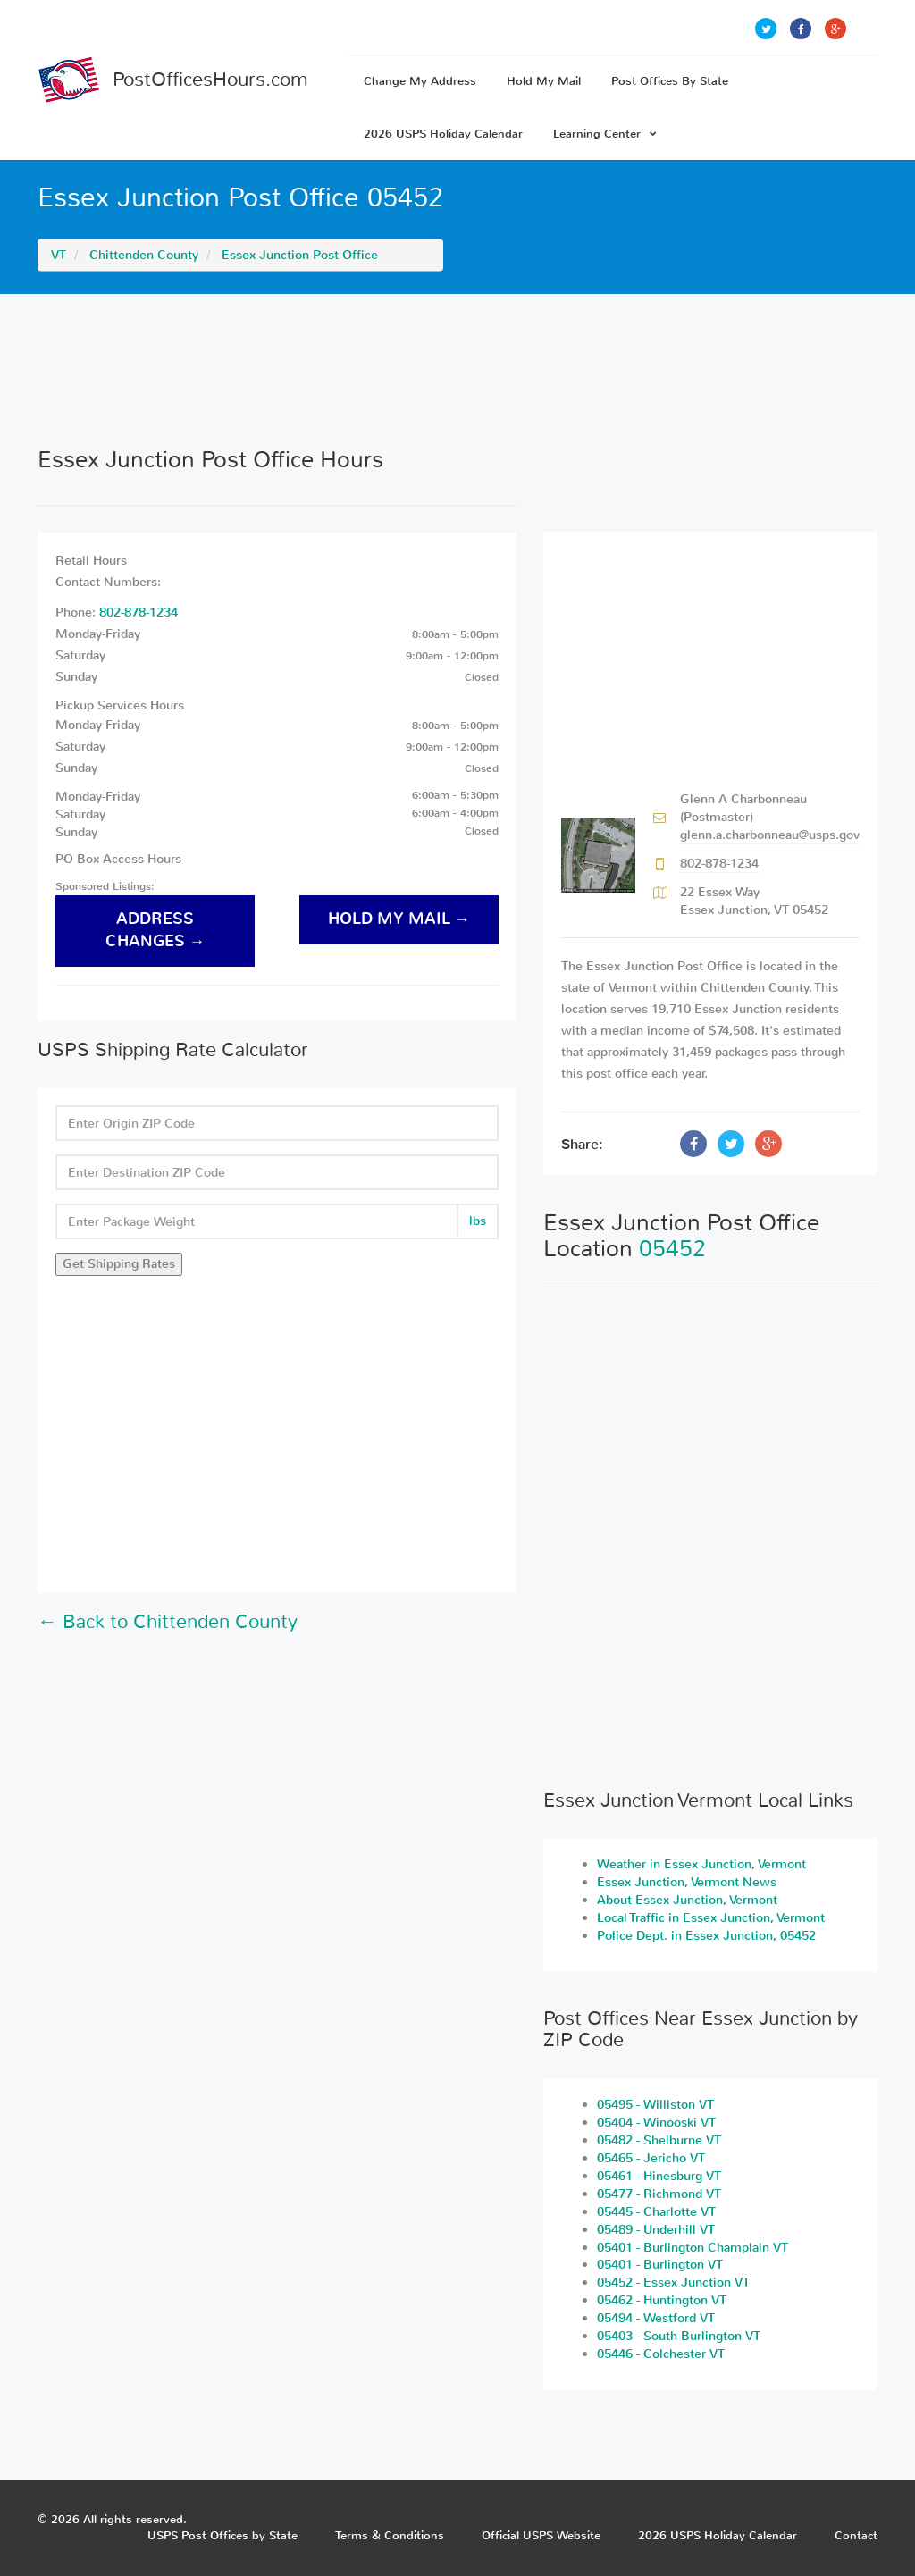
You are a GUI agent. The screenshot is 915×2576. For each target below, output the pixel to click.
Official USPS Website (541, 2535)
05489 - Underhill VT (656, 2229)
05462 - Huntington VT (661, 2300)
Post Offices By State (669, 80)
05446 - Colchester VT (661, 2353)
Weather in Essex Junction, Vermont (701, 1864)
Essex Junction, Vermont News (686, 1882)
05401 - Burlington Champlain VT (692, 2247)
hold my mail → (399, 919)
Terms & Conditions (389, 2535)
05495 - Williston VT (655, 2104)
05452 (672, 1248)
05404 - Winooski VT (656, 2122)
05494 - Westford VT (656, 2318)
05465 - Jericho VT (651, 2158)
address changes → (155, 930)
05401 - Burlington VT (660, 2264)
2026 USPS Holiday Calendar (443, 133)
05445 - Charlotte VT (656, 2211)
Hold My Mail (544, 80)
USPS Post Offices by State (222, 2535)
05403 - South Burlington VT (678, 2336)
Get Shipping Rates (119, 1263)
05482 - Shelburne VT (659, 2140)
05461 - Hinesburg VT (659, 2176)
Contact (856, 2535)
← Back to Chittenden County (168, 1621)
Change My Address (420, 80)
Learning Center (605, 133)
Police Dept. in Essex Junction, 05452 (706, 1935)
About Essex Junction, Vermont (687, 1900)
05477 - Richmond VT (659, 2194)
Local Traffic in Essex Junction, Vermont (711, 1917)
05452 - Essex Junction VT (673, 2282)
